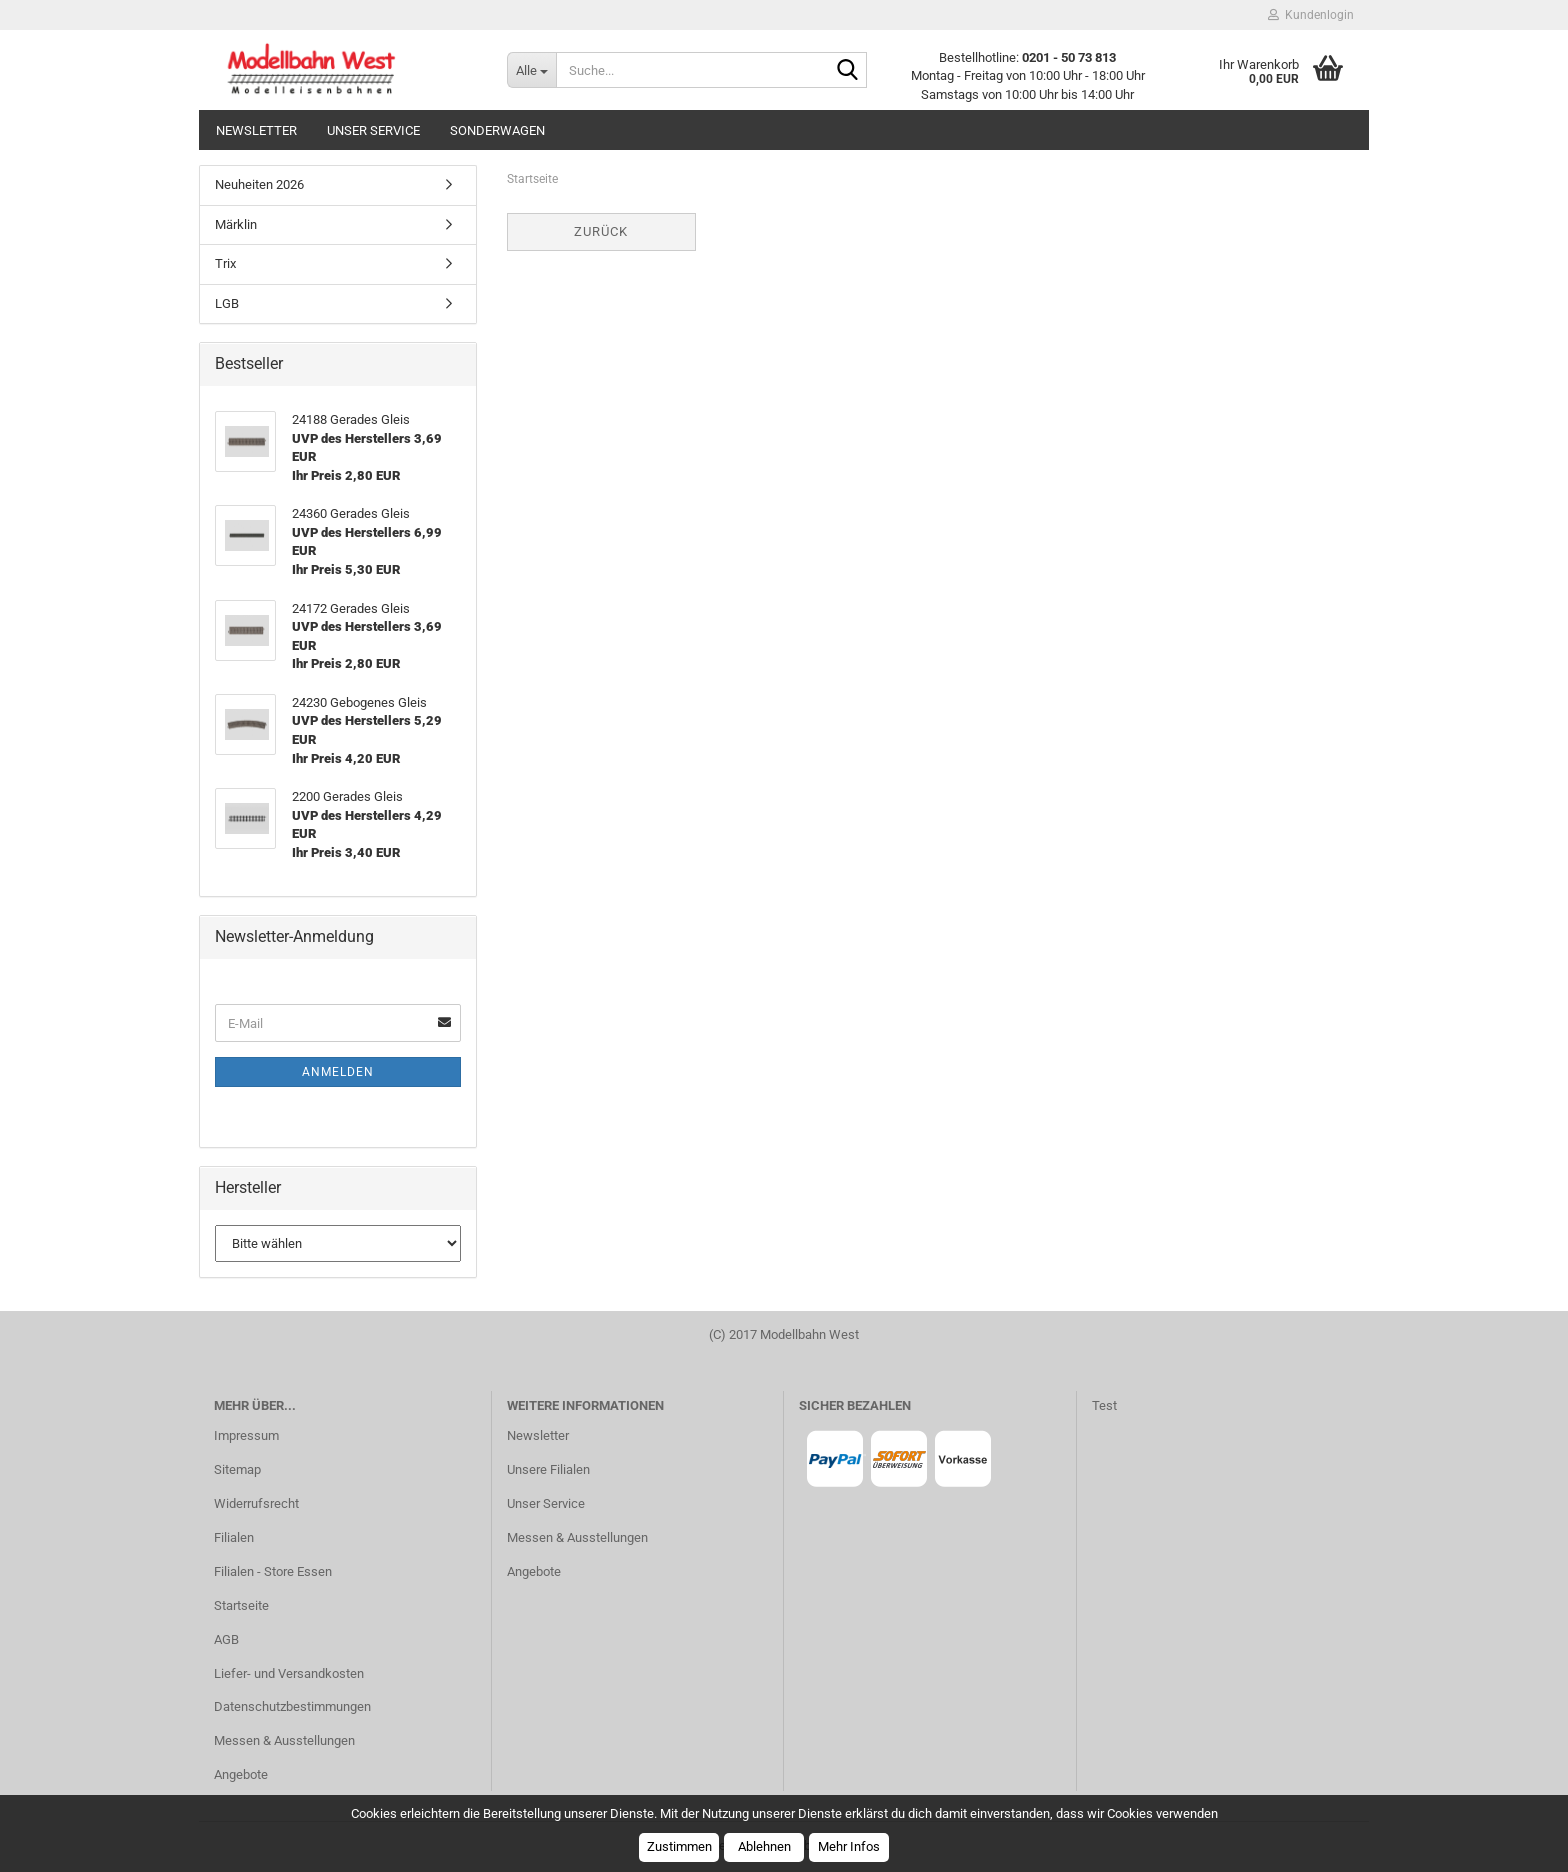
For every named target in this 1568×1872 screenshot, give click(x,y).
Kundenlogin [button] (1311, 15)
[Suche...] (531, 70)
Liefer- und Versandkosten (289, 1673)
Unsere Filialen (548, 1469)
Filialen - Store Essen (273, 1571)
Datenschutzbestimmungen (292, 1706)
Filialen (234, 1537)
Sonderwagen (497, 130)
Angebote (241, 1774)
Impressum (246, 1435)
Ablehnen (764, 1846)
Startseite (241, 1605)
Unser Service (373, 130)
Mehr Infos (849, 1846)
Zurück (601, 231)
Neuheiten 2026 (259, 184)
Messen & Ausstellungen (284, 1740)
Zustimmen (679, 1846)
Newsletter (256, 130)
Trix (225, 263)
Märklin (236, 224)
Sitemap (237, 1469)
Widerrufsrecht (256, 1503)
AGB (226, 1639)
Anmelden (338, 1072)
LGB (227, 303)
